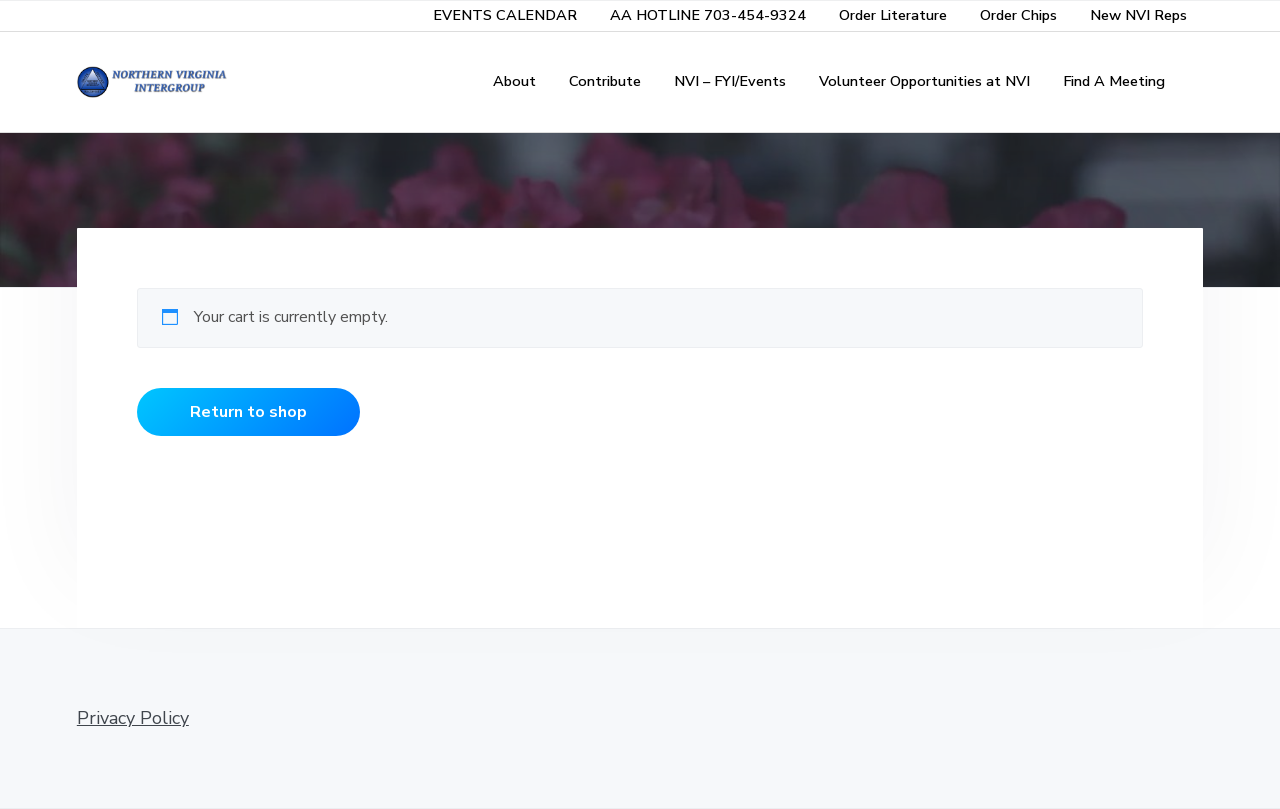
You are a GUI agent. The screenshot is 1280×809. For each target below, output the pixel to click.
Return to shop (248, 412)
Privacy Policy (133, 718)
